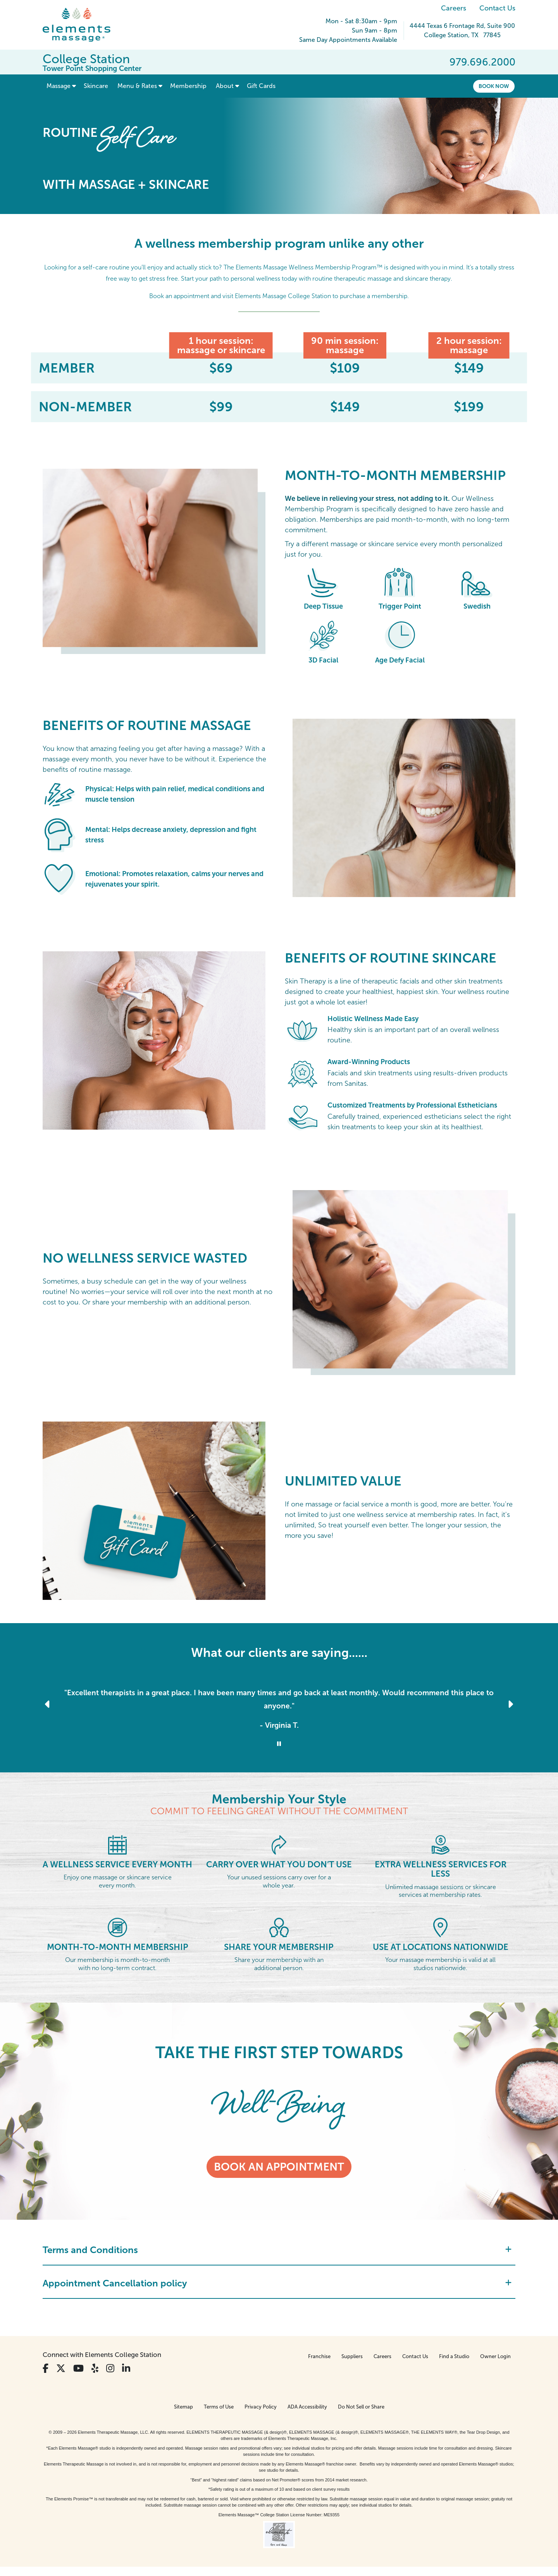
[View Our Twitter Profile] (61, 2368)
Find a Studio (454, 2356)
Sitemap (183, 2407)
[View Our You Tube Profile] (78, 2368)
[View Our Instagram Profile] (110, 2368)
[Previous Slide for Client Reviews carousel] (48, 1704)
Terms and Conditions (277, 2250)
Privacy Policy (261, 2407)
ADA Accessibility (307, 2407)
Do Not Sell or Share (361, 2407)
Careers (453, 8)
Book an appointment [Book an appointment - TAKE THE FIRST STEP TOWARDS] (279, 2167)
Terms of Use (219, 2407)
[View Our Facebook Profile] (46, 2368)
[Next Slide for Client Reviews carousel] (510, 1704)
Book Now (494, 86)
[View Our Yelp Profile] (95, 2368)
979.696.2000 (482, 62)
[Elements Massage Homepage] (82, 25)
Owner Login (495, 2356)
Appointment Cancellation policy (277, 2283)
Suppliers (352, 2356)
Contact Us (497, 8)
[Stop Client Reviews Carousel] (279, 1744)
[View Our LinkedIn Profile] (126, 2368)
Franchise (319, 2356)
